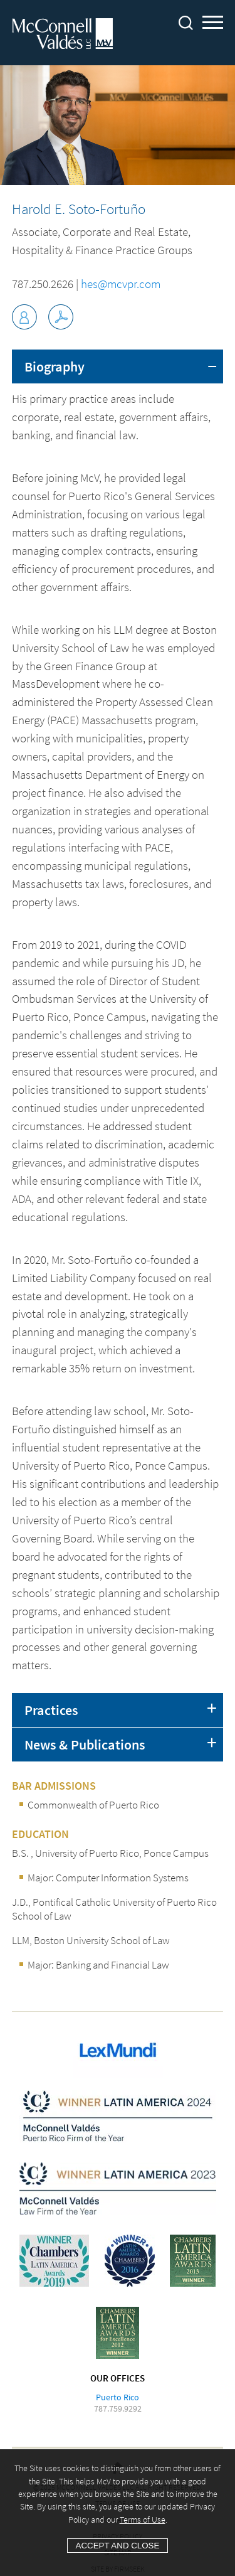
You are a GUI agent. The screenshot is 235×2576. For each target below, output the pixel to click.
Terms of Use (142, 2520)
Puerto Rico (117, 2397)
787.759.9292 (118, 2408)
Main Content (159, 15)
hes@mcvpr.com (120, 283)
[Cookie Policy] (117, 2512)
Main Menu (212, 24)
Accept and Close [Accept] (118, 2545)
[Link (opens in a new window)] (60, 316)
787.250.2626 (42, 283)
